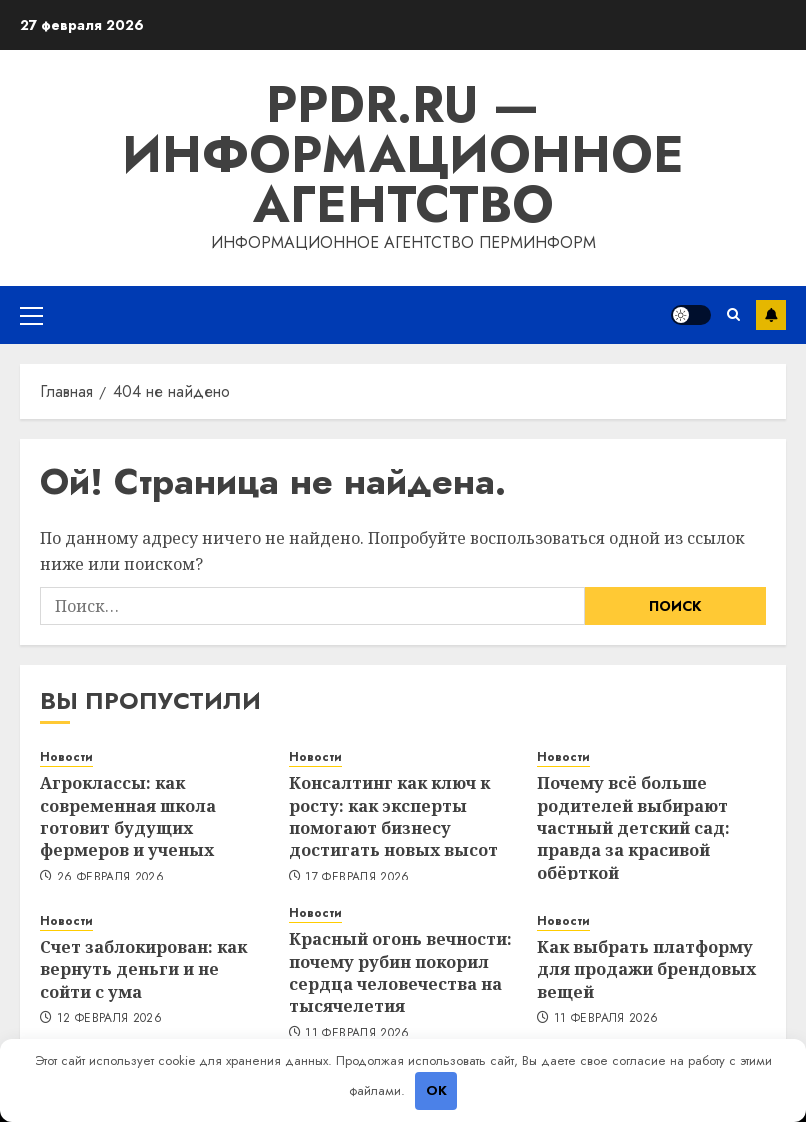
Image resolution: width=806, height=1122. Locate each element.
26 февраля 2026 (110, 878)
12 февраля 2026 (109, 1019)
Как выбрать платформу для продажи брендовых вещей (646, 969)
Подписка (771, 315)
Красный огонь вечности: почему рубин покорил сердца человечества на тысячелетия (400, 972)
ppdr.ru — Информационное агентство (403, 154)
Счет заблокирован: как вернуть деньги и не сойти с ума (143, 969)
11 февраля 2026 (357, 1034)
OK (436, 1090)
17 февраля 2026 (357, 878)
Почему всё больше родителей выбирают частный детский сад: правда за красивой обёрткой (633, 828)
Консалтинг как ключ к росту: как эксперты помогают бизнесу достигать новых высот (393, 816)
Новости (66, 757)
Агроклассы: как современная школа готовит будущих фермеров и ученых (128, 816)
